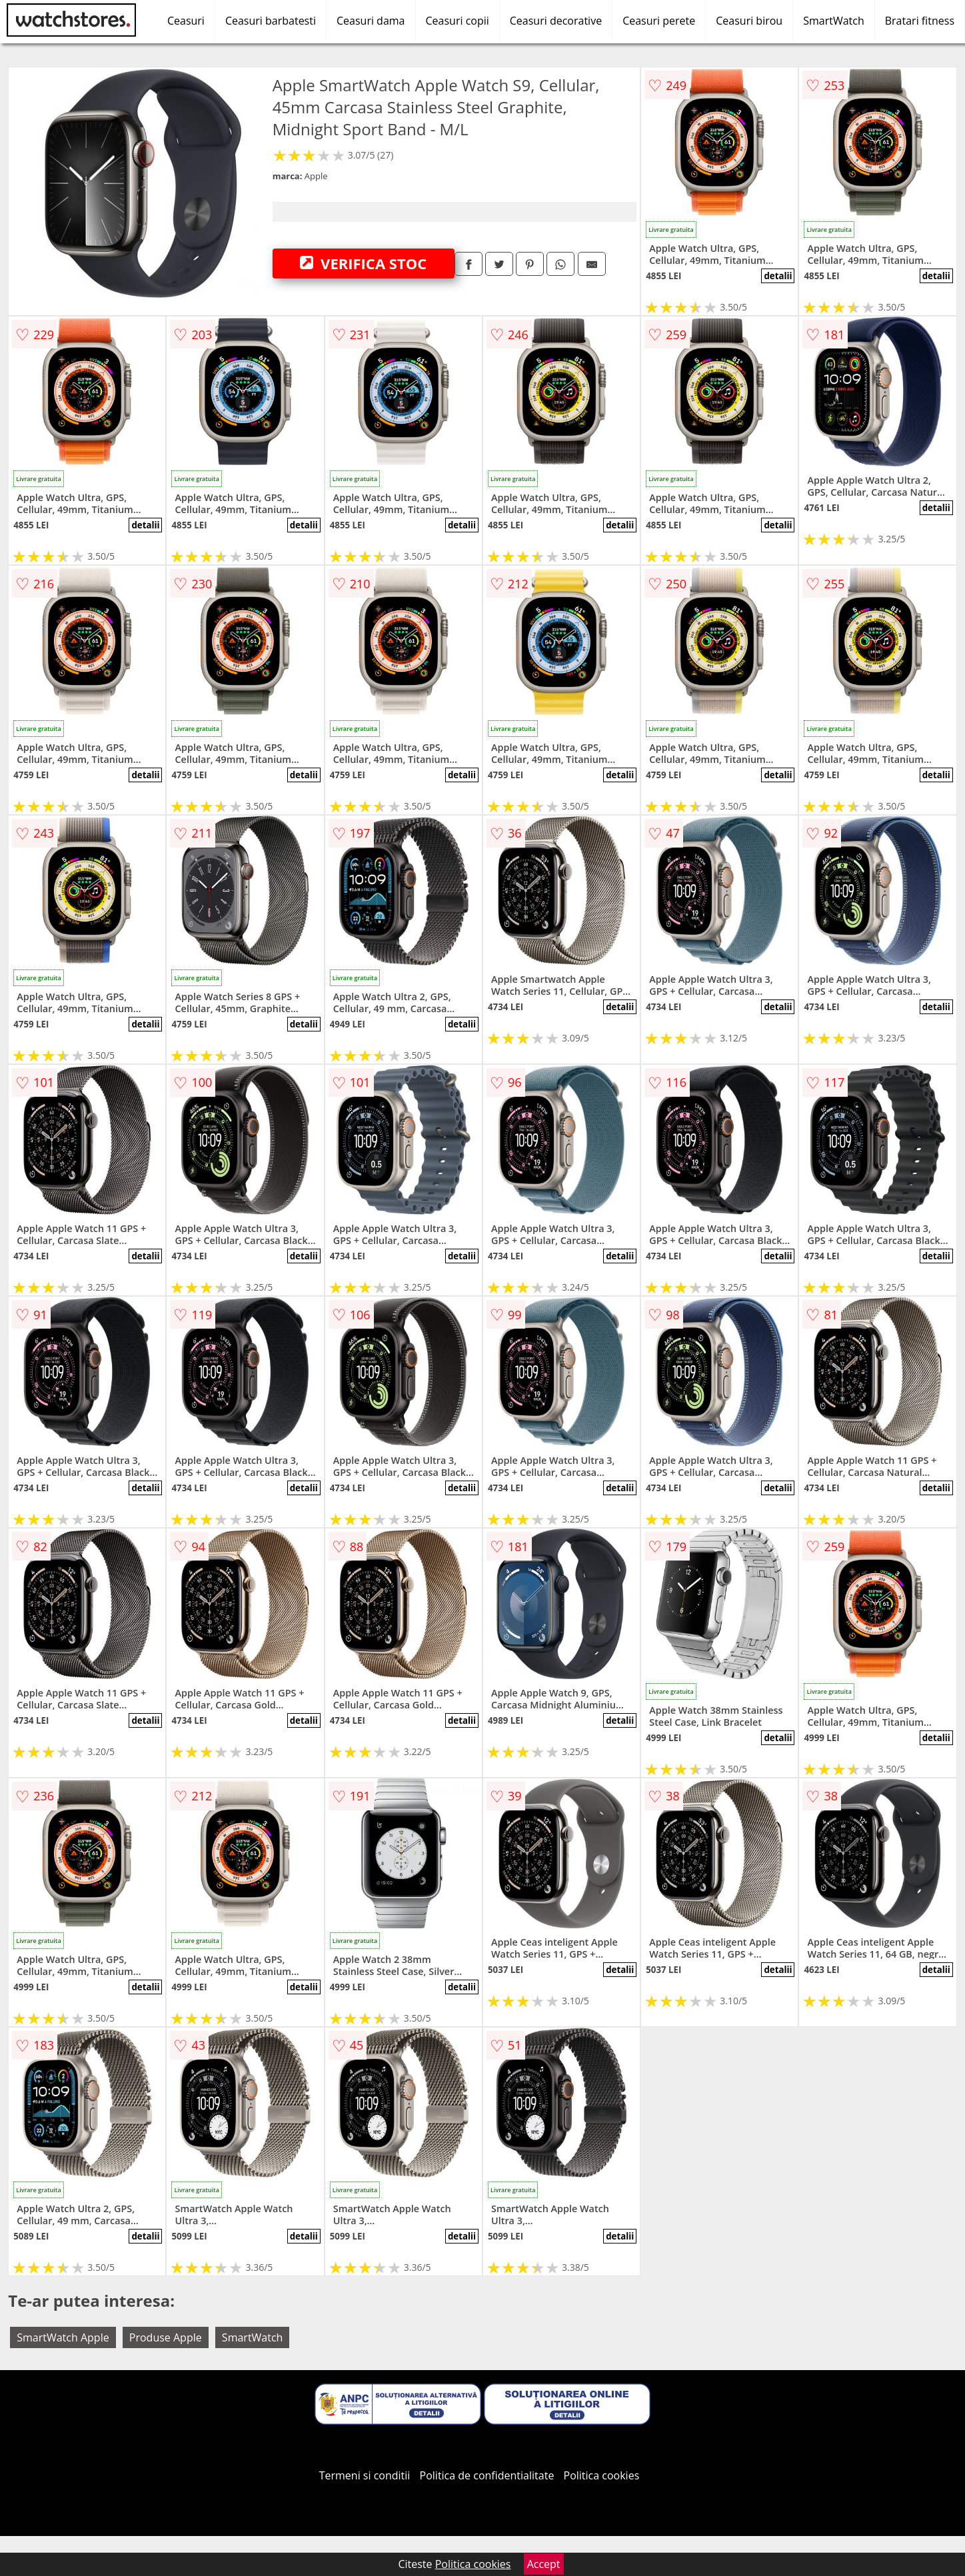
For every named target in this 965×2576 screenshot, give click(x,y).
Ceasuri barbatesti (270, 20)
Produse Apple (165, 2337)
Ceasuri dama (371, 20)
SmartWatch (833, 20)
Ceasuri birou (749, 20)
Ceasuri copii (457, 20)
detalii (778, 276)
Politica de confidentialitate (487, 2475)
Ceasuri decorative (556, 20)
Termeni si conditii (365, 2475)
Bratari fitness (919, 20)
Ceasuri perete (658, 20)
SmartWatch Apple (63, 2337)
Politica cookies (602, 2475)
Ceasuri (186, 20)
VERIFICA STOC (363, 263)
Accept (543, 2564)
